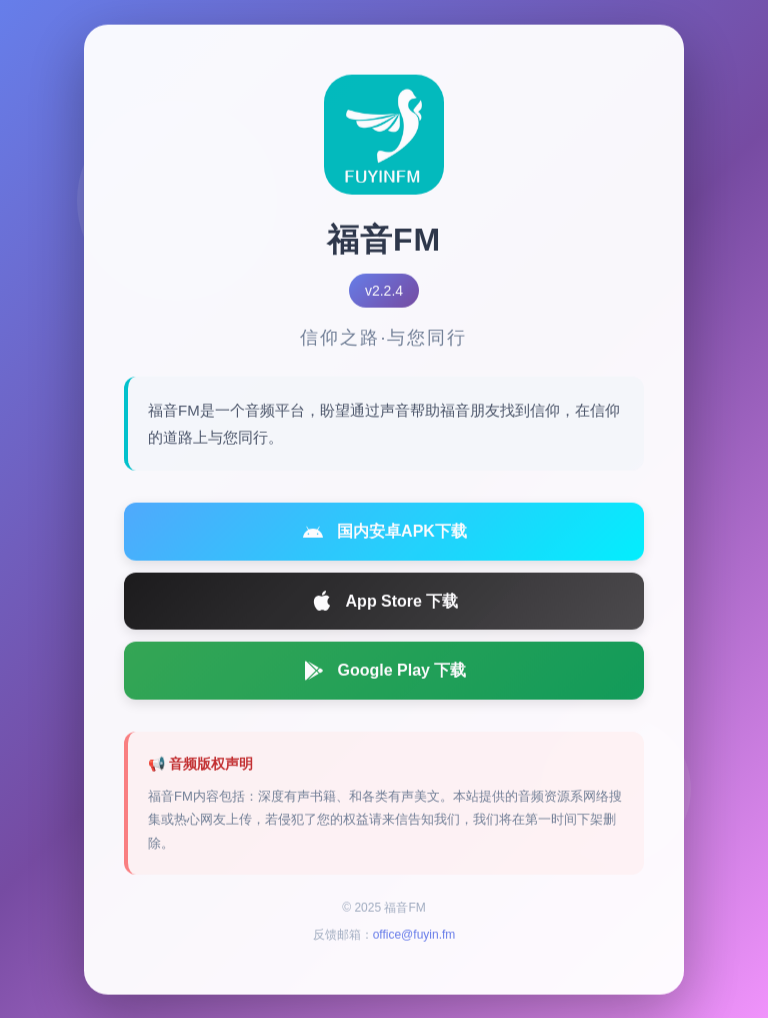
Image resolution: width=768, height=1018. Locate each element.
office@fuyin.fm (414, 940)
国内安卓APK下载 (384, 536)
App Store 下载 (384, 606)
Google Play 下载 (384, 675)
